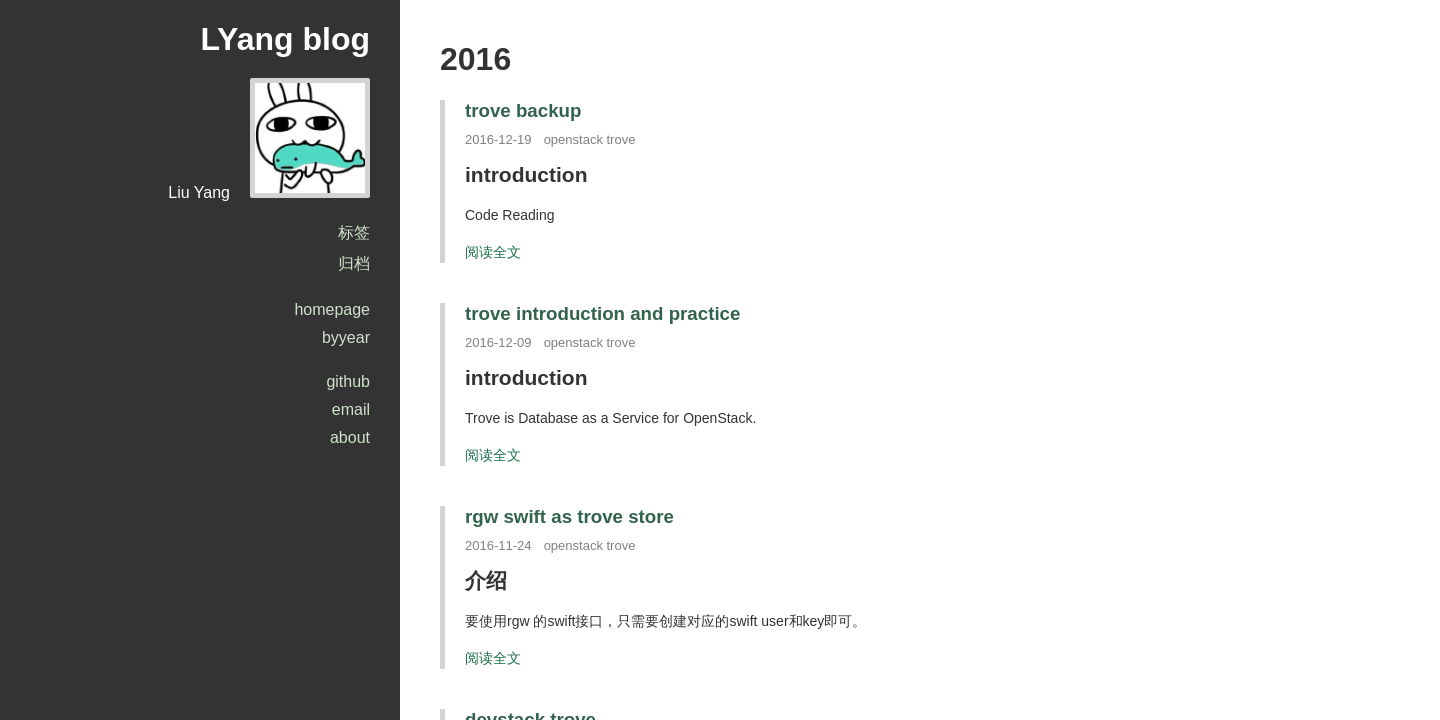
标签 (354, 232)
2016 (475, 59)
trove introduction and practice (602, 313)
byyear (346, 337)
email (351, 409)
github (348, 381)
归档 (354, 263)
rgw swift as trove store (569, 516)
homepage (332, 309)
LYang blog (286, 39)
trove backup (523, 110)
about (350, 437)
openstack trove (590, 139)
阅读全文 (493, 252)
